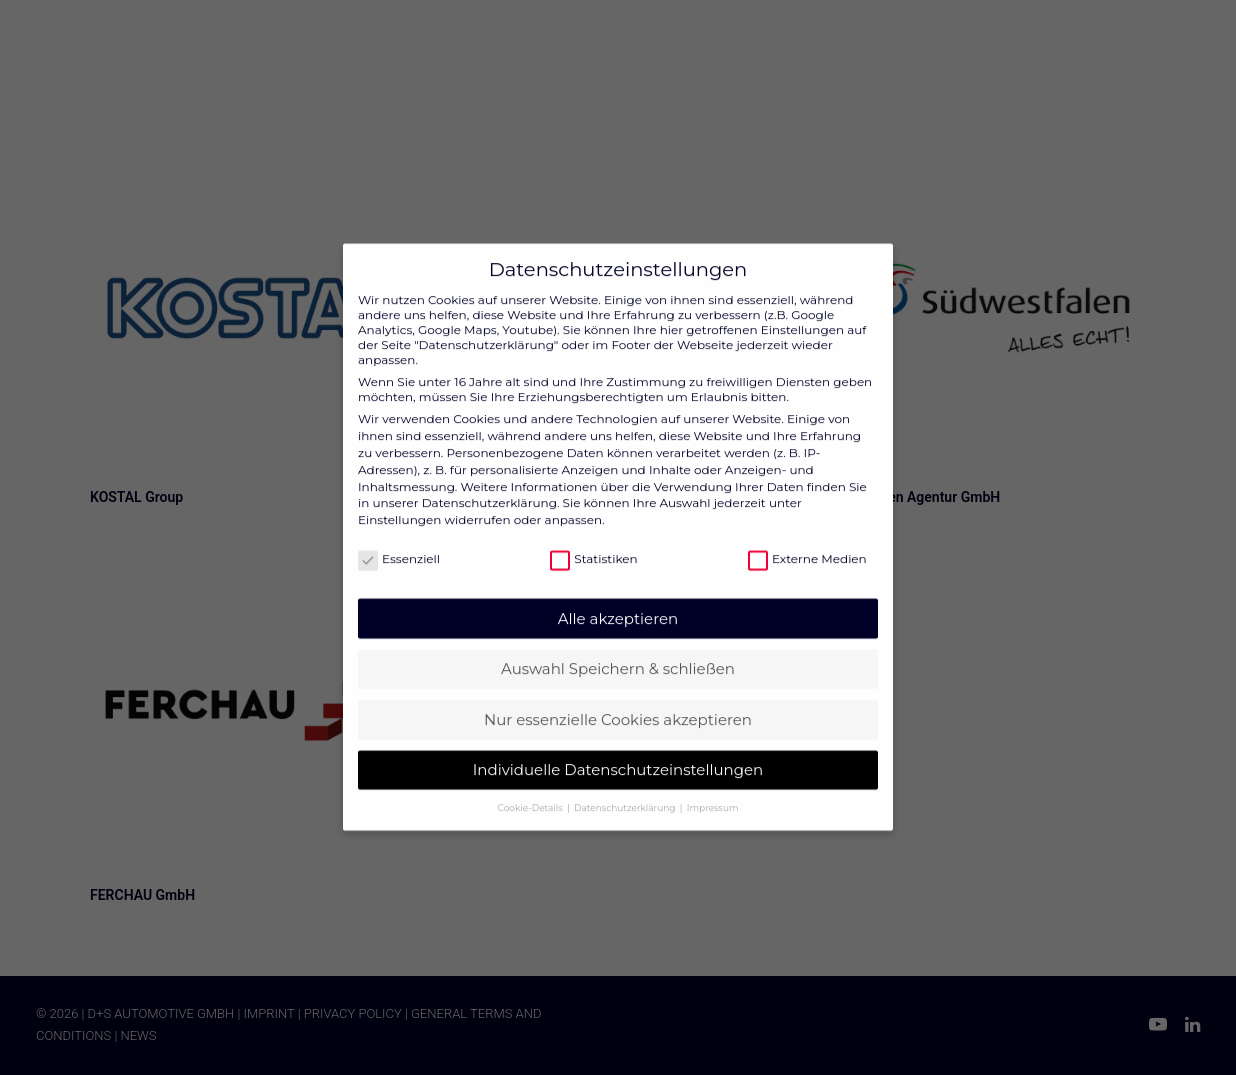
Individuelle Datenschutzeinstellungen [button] (618, 743)
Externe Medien (807, 532)
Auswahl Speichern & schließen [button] (618, 641)
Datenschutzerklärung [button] (626, 780)
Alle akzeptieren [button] (618, 591)
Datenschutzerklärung (489, 476)
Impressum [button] (713, 780)
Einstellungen (399, 492)
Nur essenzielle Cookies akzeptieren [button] (618, 692)
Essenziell (399, 532)
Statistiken (593, 532)
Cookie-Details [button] (531, 780)
